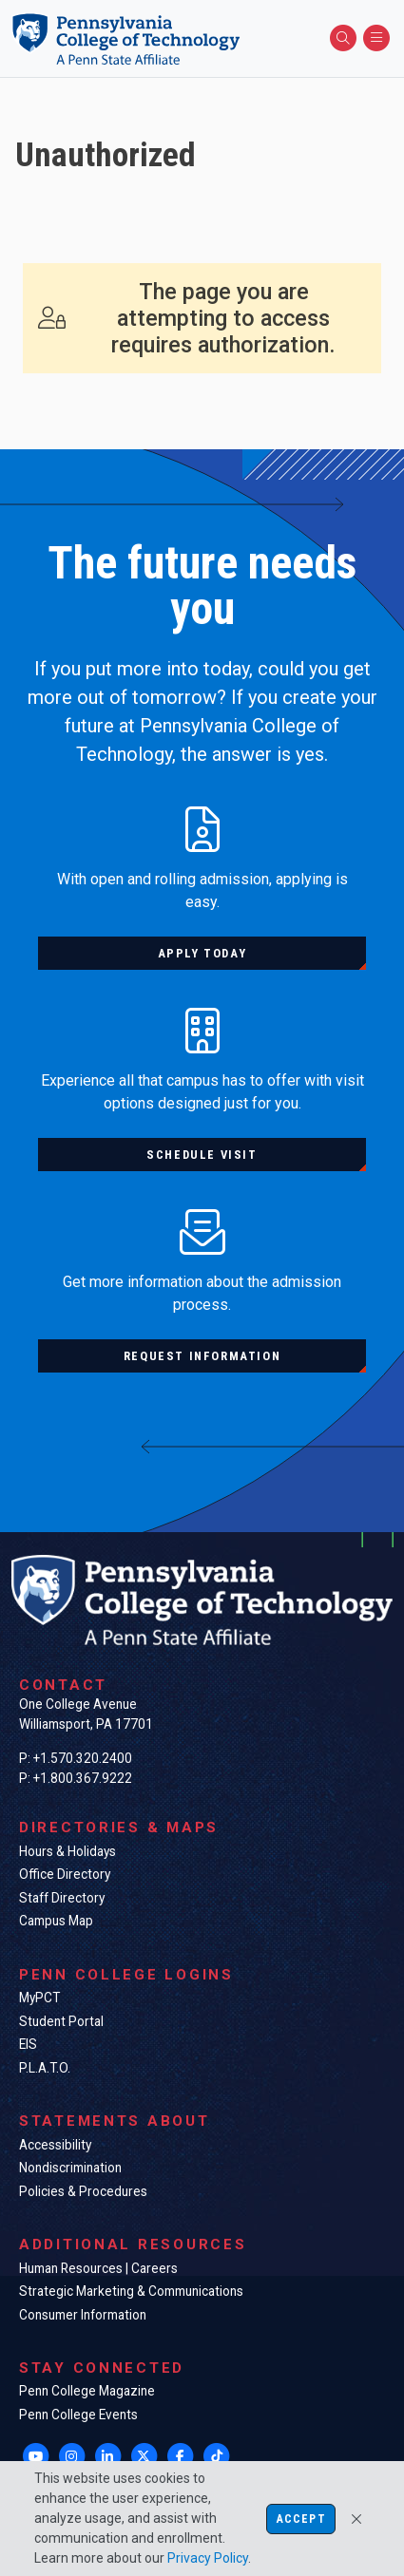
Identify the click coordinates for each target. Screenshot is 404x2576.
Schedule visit (201, 1154)
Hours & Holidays (67, 1851)
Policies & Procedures (83, 2191)
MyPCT (39, 1997)
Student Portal (61, 2021)
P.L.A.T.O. (44, 2067)
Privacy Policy (207, 2558)
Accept (301, 2519)
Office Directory (64, 1874)
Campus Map (56, 1920)
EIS (28, 2044)
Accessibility (55, 2144)
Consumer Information (82, 2314)
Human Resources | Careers (98, 2268)
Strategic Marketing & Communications (131, 2291)
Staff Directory (62, 1897)
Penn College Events (78, 2414)
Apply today (202, 953)
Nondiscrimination (70, 2167)
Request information (202, 1356)
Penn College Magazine (87, 2390)
